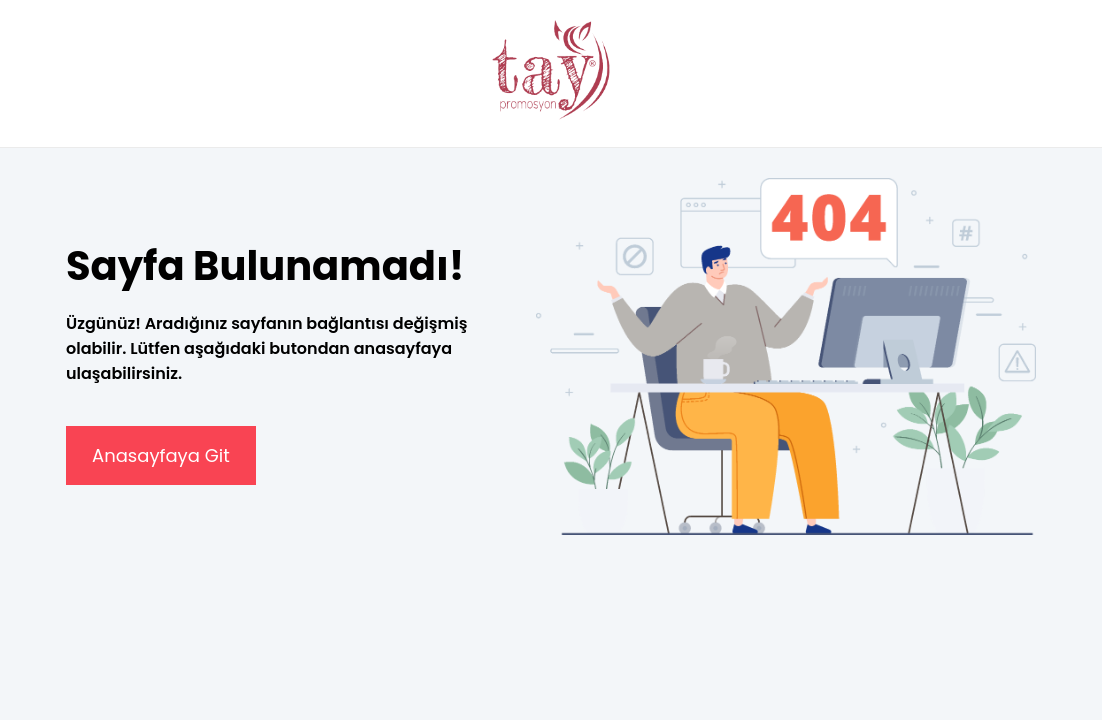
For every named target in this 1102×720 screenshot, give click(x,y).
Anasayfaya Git (161, 455)
